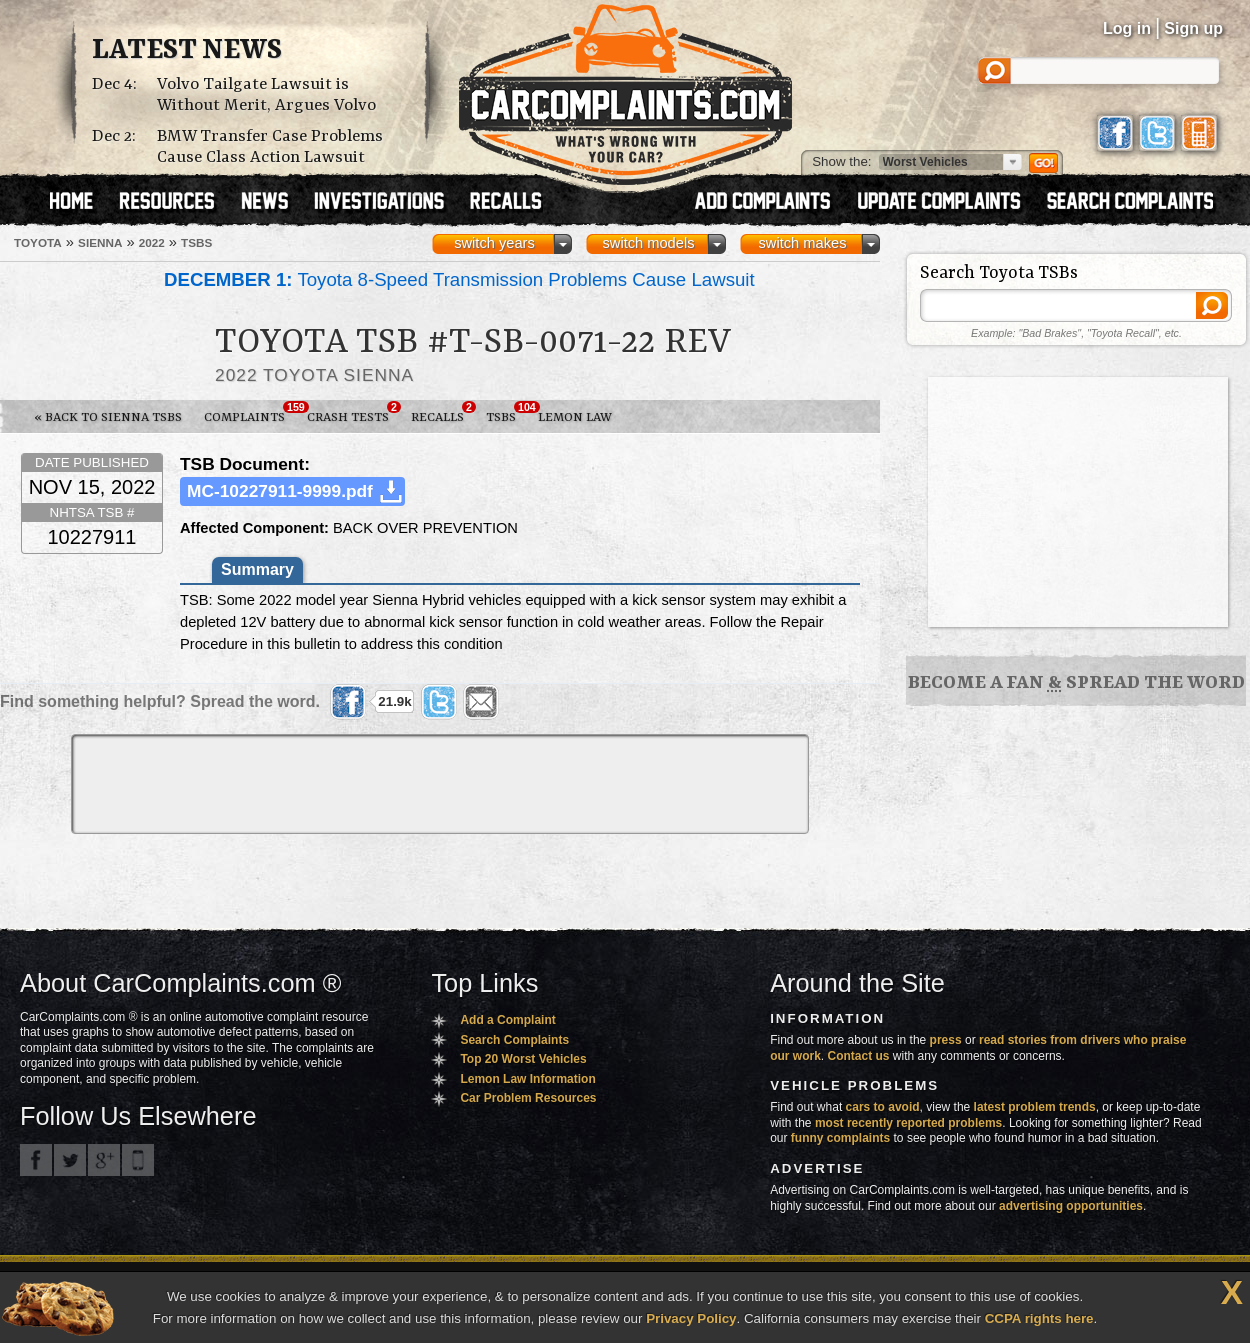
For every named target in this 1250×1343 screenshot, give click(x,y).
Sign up (1193, 28)
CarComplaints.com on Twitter (70, 1160)
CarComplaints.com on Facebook (36, 1160)
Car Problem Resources (528, 1098)
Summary (257, 569)
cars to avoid (883, 1107)
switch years (494, 243)
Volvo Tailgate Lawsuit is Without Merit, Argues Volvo (266, 95)
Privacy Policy (691, 1318)
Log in (1127, 28)
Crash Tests (353, 413)
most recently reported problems (908, 1123)
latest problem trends (1035, 1107)
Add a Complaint (507, 1020)
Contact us (859, 1056)
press (946, 1040)
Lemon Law (575, 417)
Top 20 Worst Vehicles (523, 1059)
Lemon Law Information (527, 1079)
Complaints (250, 413)
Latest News (187, 51)
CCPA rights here (1039, 1318)
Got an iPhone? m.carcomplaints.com (138, 1160)
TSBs (506, 413)
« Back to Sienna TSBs (108, 417)
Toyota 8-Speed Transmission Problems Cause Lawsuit (459, 279)
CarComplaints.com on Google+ (104, 1160)
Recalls (443, 413)
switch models (648, 243)
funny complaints (840, 1138)
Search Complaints (514, 1040)
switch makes (803, 243)
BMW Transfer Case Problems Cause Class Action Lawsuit (270, 147)
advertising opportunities (1071, 1206)
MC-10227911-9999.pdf (280, 491)
